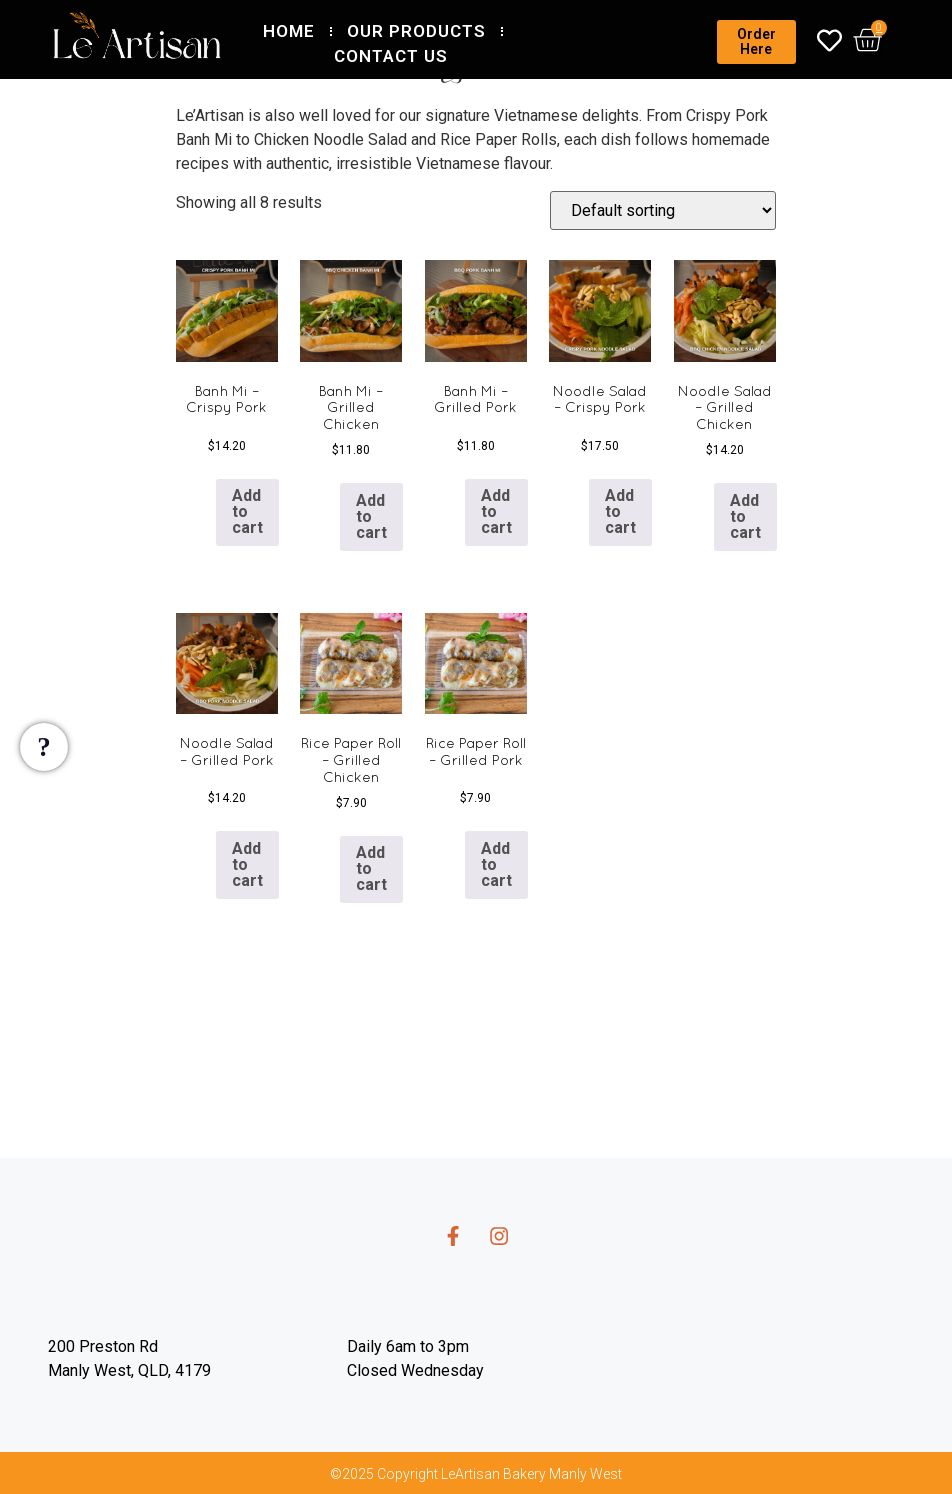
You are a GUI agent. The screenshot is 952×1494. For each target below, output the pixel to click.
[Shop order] (663, 210)
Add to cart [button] (247, 511)
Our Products (416, 31)
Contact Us (391, 56)
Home (289, 31)
